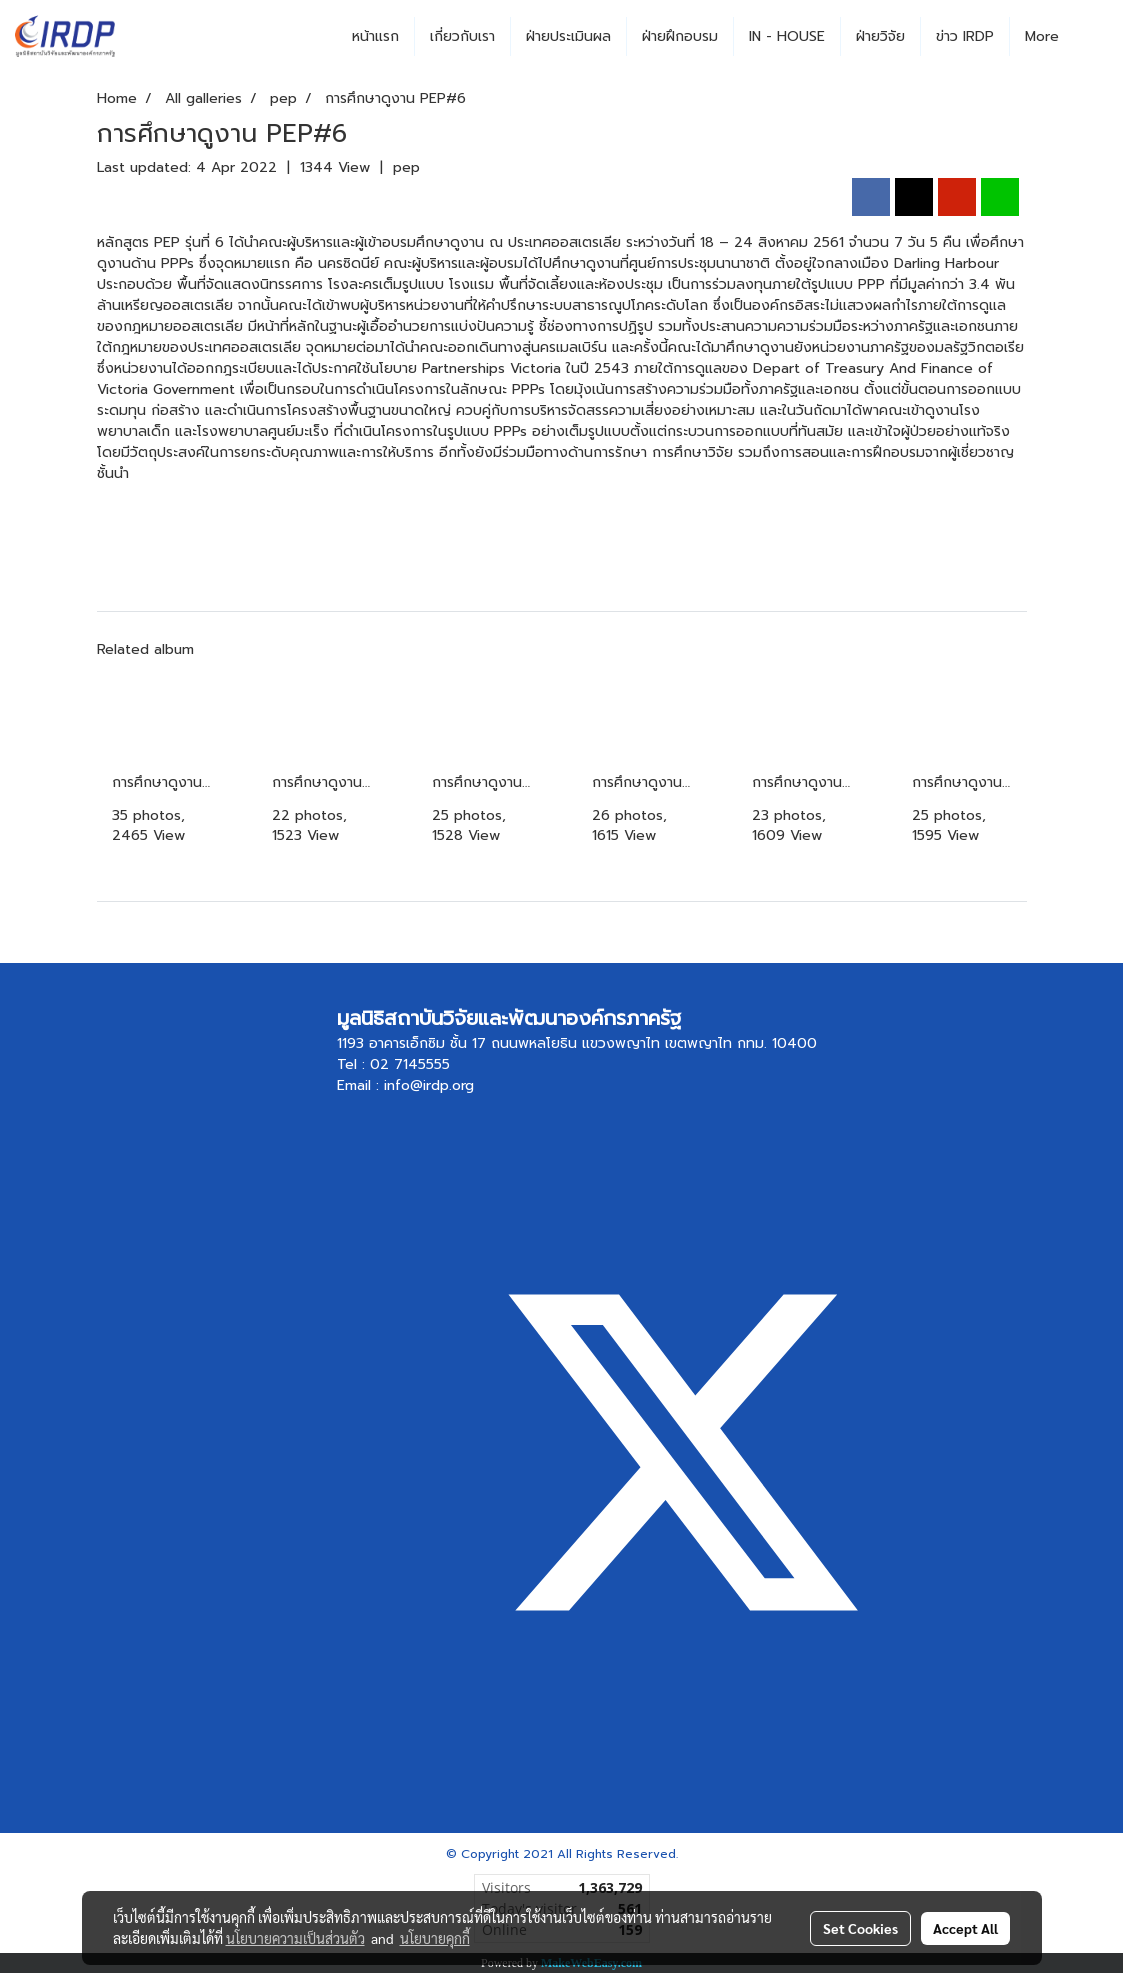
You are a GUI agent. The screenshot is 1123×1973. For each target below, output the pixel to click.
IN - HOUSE (787, 36)
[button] (1092, 37)
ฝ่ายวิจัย (880, 36)
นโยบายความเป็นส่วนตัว (295, 1938)
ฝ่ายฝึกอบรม (680, 36)
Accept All (965, 1928)
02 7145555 (410, 1064)
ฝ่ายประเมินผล (568, 36)
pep (406, 167)
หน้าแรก (375, 36)
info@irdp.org (429, 1085)
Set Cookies (860, 1928)
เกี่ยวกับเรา (462, 36)
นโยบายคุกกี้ (435, 1938)
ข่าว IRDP (965, 36)
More (1042, 36)
